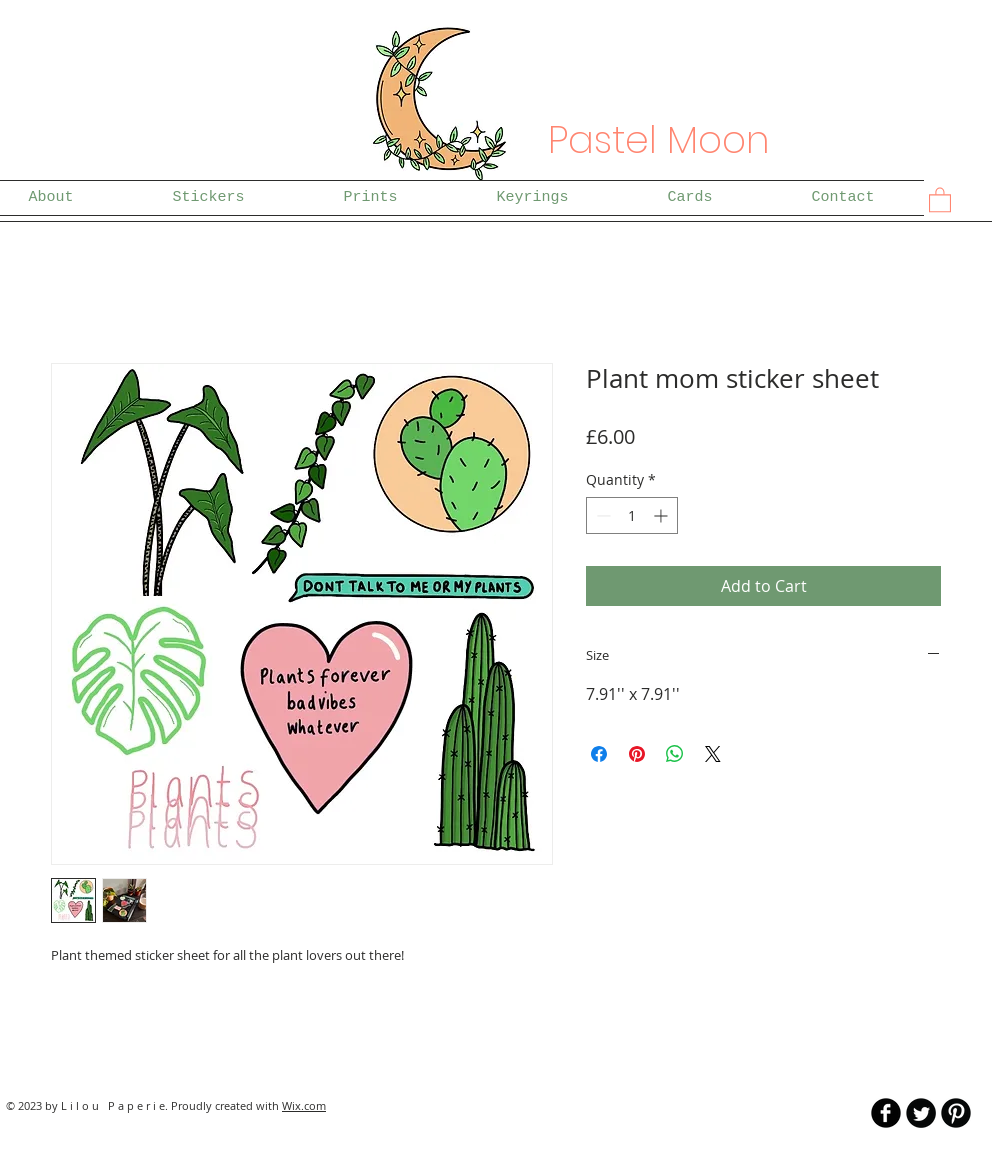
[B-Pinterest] (956, 1113)
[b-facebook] (886, 1113)
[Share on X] (713, 754)
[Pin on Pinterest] (637, 754)
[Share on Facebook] (599, 754)
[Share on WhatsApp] (675, 754)
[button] (940, 199)
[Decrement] (601, 515)
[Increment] (662, 515)
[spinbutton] (632, 515)
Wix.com (304, 1105)
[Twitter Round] (921, 1113)
